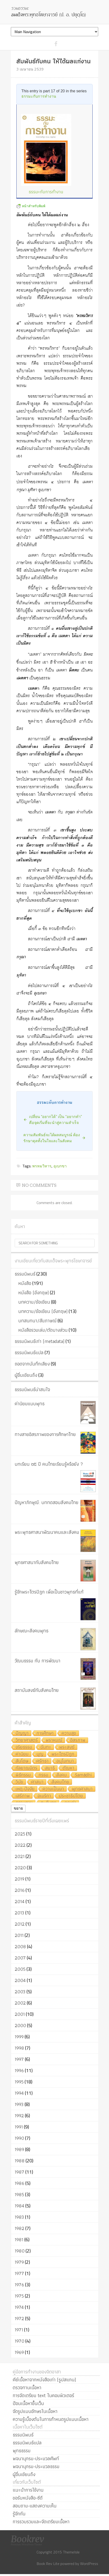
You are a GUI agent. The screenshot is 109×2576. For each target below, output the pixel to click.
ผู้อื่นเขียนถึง (26, 1375)
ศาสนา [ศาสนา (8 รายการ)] (37, 1782)
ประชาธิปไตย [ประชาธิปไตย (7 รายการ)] (71, 1796)
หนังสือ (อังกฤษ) (33, 1292)
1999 (19, 2037)
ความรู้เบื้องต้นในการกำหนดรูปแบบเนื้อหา (51, 2419)
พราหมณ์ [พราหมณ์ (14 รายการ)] (54, 1740)
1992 (19, 2115)
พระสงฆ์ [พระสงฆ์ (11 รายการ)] (67, 1747)
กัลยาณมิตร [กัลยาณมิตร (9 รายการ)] (26, 1768)
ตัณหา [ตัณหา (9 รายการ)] (68, 1768)
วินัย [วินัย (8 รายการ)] (19, 1782)
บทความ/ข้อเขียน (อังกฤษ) (43, 1311)
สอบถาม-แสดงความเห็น (35, 2506)
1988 (20, 2160)
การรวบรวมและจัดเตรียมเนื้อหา (41, 2521)
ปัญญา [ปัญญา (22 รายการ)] (22, 1733)
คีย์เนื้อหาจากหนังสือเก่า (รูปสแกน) (44, 2379)
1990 (19, 2138)
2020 (20, 1867)
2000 (20, 2025)
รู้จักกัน (19, 2513)
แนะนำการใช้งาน (28, 2490)
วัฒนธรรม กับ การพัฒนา (37, 1660)
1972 (19, 2318)
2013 (19, 1913)
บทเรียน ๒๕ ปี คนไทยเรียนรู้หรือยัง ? (49, 1464)
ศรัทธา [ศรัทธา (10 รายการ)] (42, 1761)
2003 (20, 1991)
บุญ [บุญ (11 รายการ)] (40, 1754)
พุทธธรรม (22, 2450)
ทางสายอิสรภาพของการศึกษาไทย (45, 1434)
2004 (20, 1980)
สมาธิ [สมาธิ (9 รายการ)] (50, 1768)
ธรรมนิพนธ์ (25, 1274)
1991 (19, 2127)
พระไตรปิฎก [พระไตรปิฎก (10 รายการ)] (62, 1754)
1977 (19, 2273)
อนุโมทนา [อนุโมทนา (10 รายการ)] (65, 1761)
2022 (20, 1845)
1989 (19, 2149)
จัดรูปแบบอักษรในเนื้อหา (35, 2411)
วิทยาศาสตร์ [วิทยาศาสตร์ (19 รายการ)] (27, 1740)
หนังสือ (24, 1283)
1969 (19, 2352)
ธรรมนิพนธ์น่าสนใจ (32, 1389)
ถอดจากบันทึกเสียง (32, 1364)
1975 (19, 2296)
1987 (19, 2172)
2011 (19, 1935)
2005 (20, 1969)
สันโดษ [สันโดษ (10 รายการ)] (22, 1761)
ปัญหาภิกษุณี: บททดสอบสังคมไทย (46, 1502)
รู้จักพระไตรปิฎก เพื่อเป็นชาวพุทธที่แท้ (49, 1592)
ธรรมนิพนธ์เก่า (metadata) (39, 1341)
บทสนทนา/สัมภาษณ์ (37, 1320)
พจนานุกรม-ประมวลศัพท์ (36, 2458)
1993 (19, 2104)
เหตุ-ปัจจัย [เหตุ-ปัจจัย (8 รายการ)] (25, 1789)
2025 (20, 1834)
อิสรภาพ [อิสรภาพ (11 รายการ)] (77, 1740)
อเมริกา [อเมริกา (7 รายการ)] (44, 1796)
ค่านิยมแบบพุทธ (30, 1403)
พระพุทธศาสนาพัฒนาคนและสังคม (47, 1532)
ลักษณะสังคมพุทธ (31, 1631)
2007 (20, 1958)
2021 (20, 1856)
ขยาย (18, 1808)
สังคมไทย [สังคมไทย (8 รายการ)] (60, 1782)
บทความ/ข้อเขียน (34, 1302)
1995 (19, 2082)
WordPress (89, 2563)
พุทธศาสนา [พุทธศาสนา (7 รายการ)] (82, 1789)
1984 (19, 2206)
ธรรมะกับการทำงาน (38, 96)
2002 (20, 2003)
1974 (19, 2307)
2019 (19, 1879)
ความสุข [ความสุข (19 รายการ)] (69, 1733)
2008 (20, 1946)
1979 (19, 2262)
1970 (19, 2341)
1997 (19, 2059)
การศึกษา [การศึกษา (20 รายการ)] (45, 1733)
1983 (19, 2217)
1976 (19, 2284)
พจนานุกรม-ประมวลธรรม (36, 2466)
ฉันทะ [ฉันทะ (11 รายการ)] (45, 1747)
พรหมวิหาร (41, 1166)
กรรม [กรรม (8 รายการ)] (43, 1775)
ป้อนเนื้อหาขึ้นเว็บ (28, 2403)
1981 (19, 2239)
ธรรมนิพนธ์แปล (29, 1352)
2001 (20, 2014)
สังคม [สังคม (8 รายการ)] (61, 1775)
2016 (20, 1890)
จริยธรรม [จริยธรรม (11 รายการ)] (24, 1747)
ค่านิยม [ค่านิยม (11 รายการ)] (22, 1754)
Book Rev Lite (48, 2563)
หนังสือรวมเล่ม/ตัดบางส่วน (43, 1330)
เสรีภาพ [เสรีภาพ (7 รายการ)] (23, 1796)
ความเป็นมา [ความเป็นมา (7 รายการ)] (53, 1789)
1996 (19, 2070)
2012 (20, 1924)
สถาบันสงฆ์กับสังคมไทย (37, 1690)
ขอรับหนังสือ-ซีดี (28, 2498)
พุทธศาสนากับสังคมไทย (37, 1562)
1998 (19, 2048)
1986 (19, 2183)
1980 (20, 2251)
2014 (20, 1901)
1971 (19, 2330)
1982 (19, 2228)
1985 (19, 2194)
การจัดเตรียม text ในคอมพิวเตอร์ (43, 2395)
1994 (19, 2093)
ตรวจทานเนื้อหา (27, 2387)
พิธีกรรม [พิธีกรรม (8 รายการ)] (23, 1775)
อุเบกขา (60, 1166)
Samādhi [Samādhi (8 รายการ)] (83, 1775)
